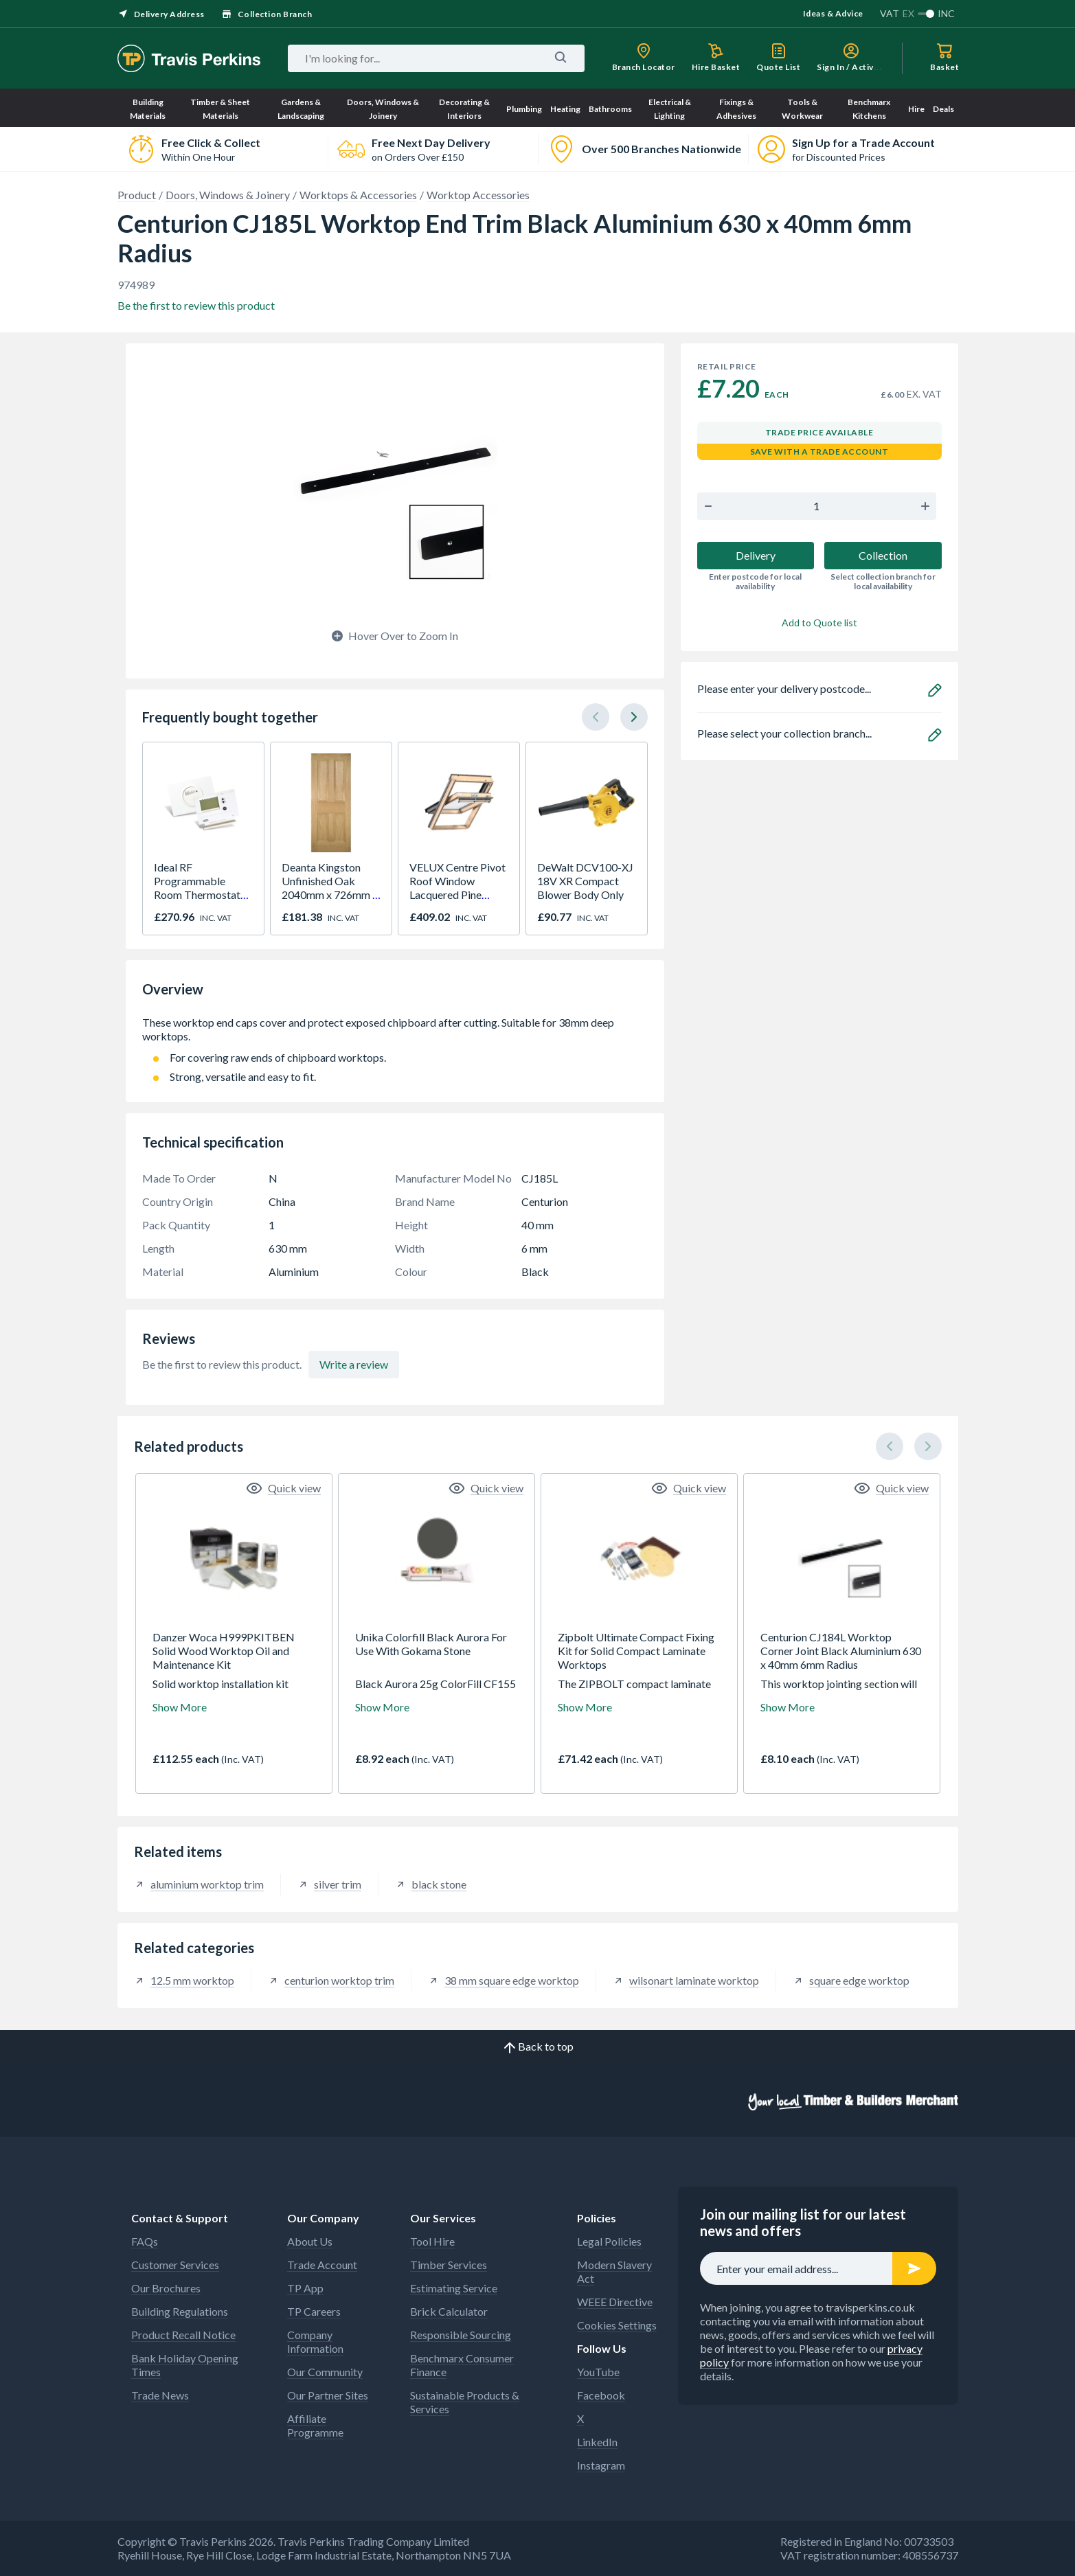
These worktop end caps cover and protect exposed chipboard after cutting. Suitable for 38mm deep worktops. (395, 1029)
